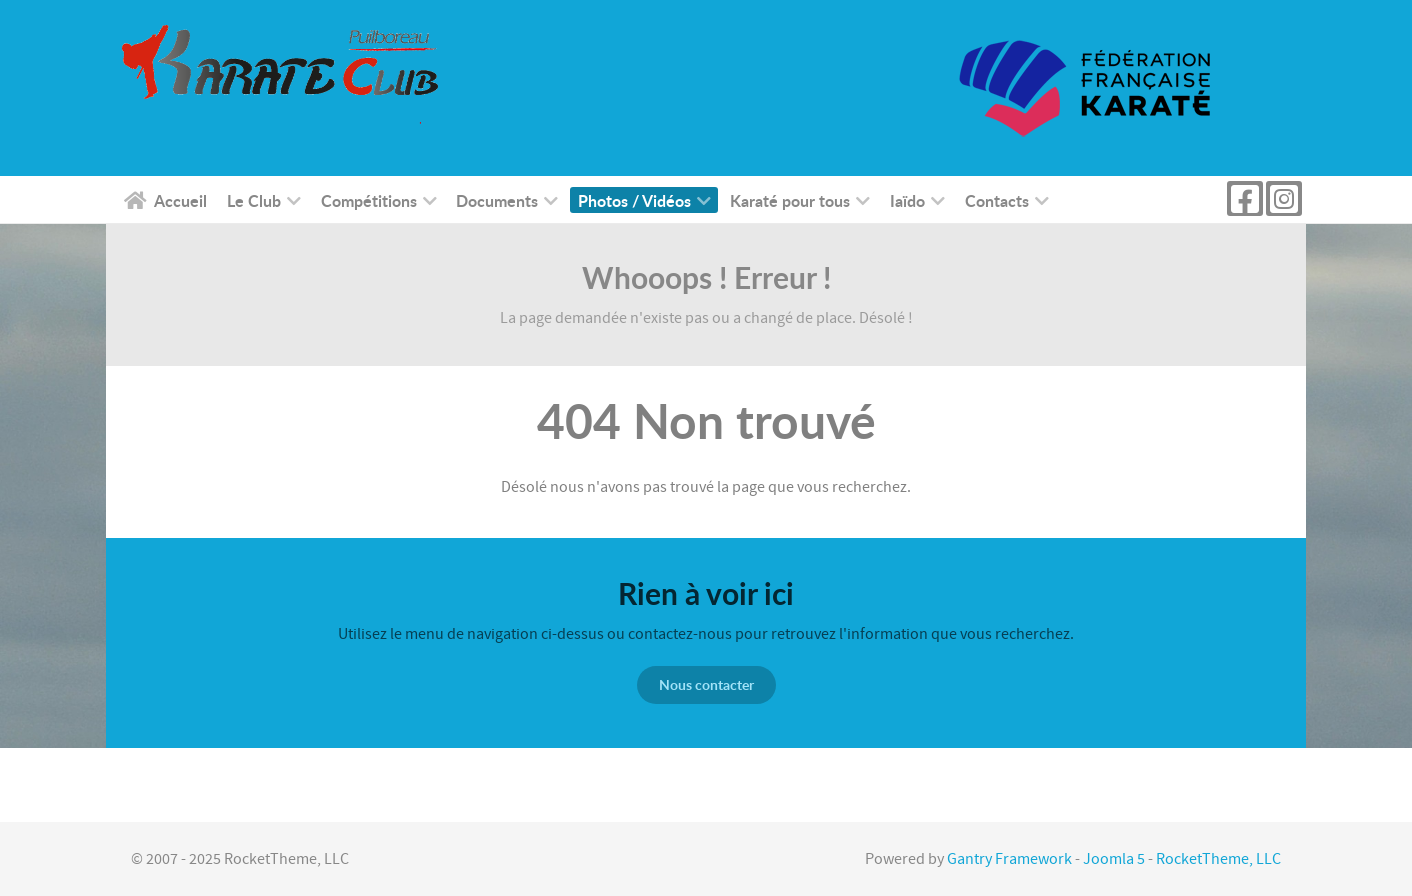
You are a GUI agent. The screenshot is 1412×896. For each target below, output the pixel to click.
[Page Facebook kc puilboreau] (1245, 198)
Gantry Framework (1009, 859)
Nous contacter (706, 684)
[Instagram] (1284, 198)
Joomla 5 (1114, 859)
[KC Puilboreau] (304, 74)
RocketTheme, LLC (1218, 859)
